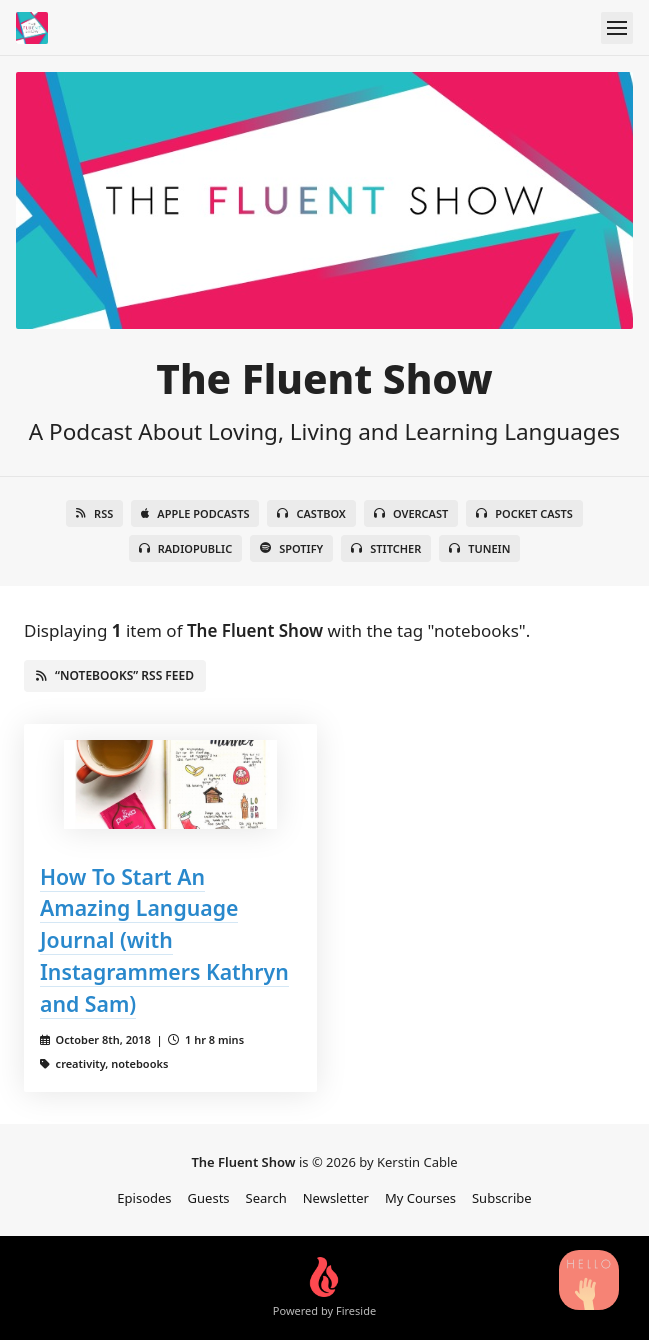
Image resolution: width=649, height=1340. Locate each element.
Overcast (411, 513)
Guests (209, 1198)
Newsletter (336, 1198)
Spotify (291, 548)
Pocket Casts (524, 513)
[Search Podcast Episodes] (589, 1280)
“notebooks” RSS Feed (115, 675)
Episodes (144, 1198)
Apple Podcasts (195, 513)
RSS (94, 513)
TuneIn (479, 548)
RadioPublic (186, 548)
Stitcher (386, 548)
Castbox (311, 513)
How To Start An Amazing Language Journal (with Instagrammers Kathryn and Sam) (164, 940)
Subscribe (502, 1198)
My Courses (420, 1198)
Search (266, 1198)
